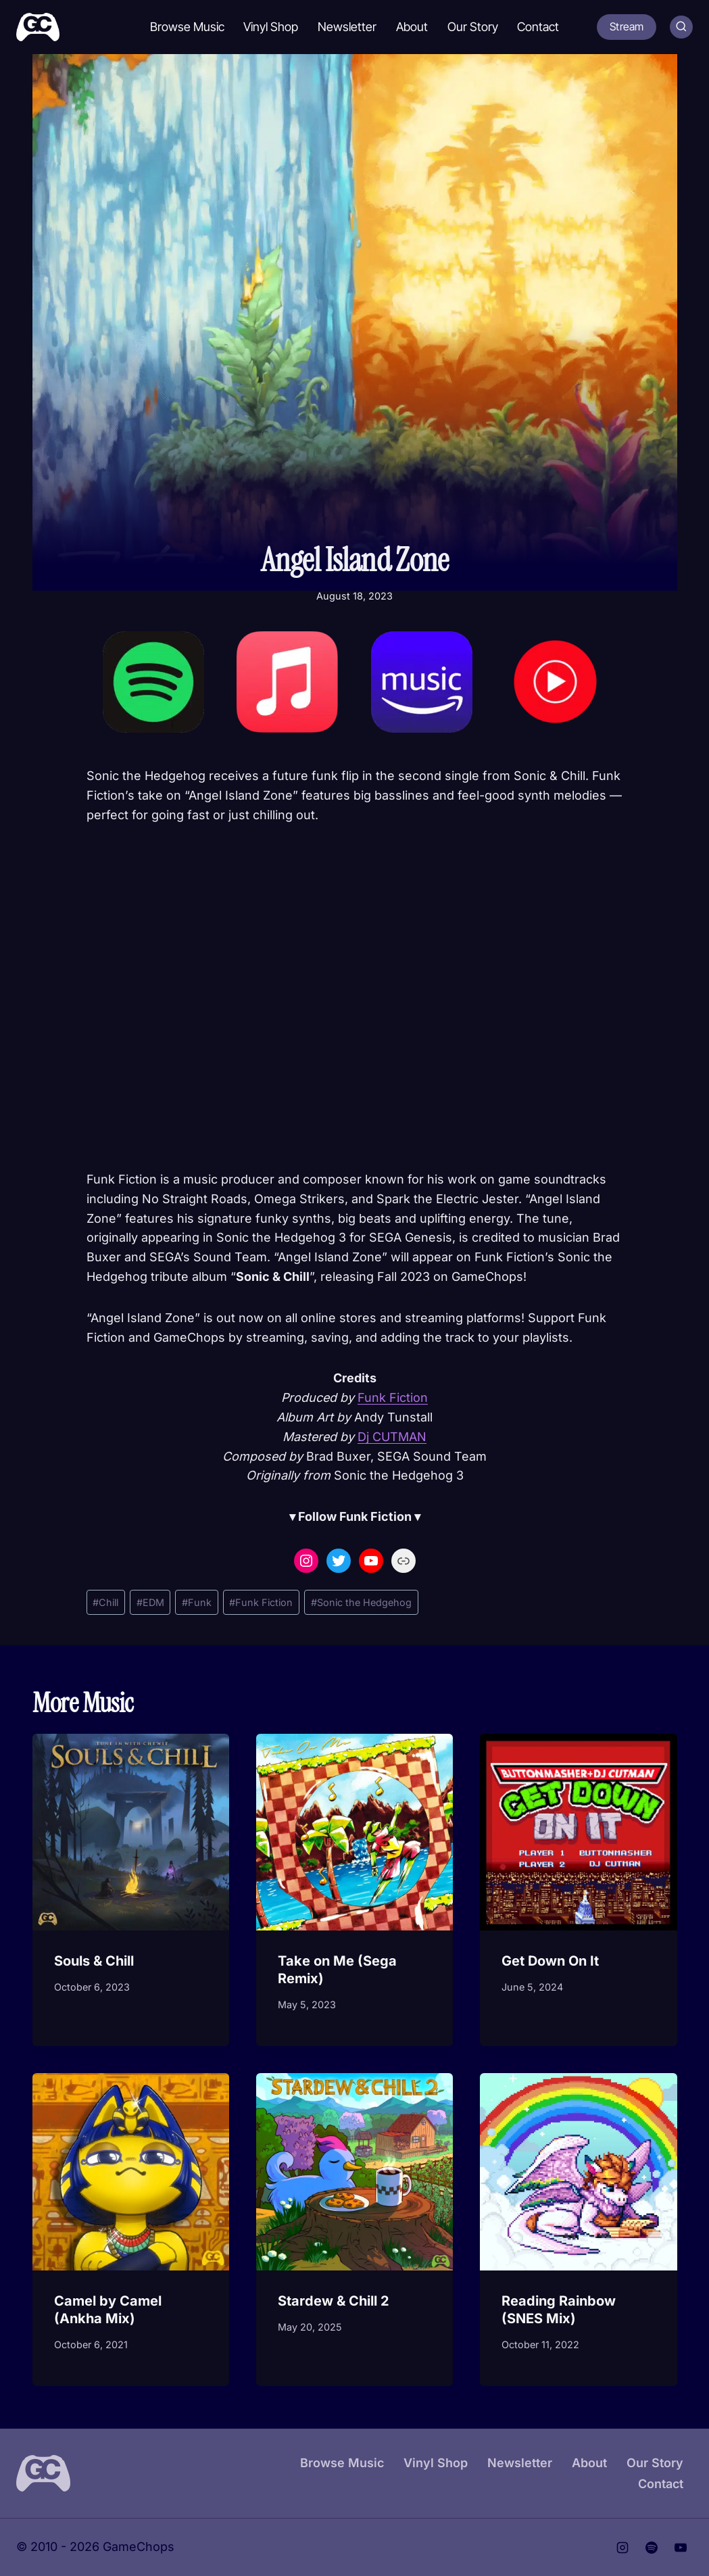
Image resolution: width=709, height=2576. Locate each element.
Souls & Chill (94, 1961)
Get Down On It (550, 1961)
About (412, 27)
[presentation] (130, 1832)
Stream (626, 26)
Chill (105, 1602)
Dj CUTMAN (392, 1437)
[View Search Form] (681, 27)
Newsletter (347, 27)
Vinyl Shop (270, 27)
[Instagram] (622, 2547)
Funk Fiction (393, 1397)
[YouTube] (680, 2547)
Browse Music (187, 27)
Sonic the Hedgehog (361, 1602)
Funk (197, 1602)
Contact (538, 27)
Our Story (472, 27)
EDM (150, 1602)
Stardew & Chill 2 (333, 2301)
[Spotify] (651, 2547)
